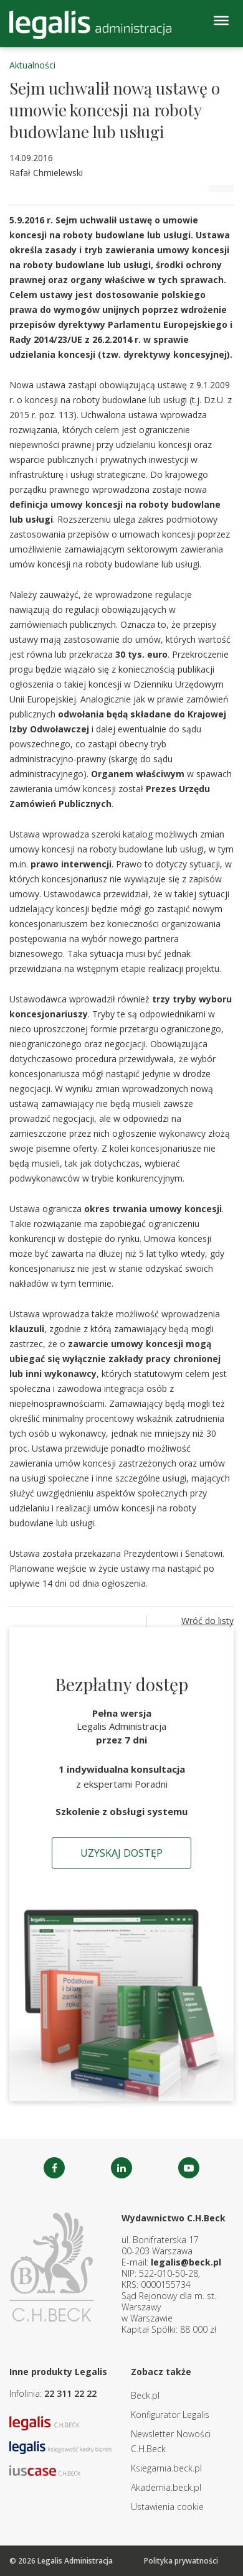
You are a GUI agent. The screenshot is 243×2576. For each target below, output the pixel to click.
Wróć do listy (207, 1620)
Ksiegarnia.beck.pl (166, 2468)
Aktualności (32, 65)
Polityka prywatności (181, 2560)
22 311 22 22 (70, 2393)
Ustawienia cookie (167, 2507)
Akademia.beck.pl (166, 2487)
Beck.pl (145, 2395)
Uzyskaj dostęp (121, 1853)
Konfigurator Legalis (170, 2414)
